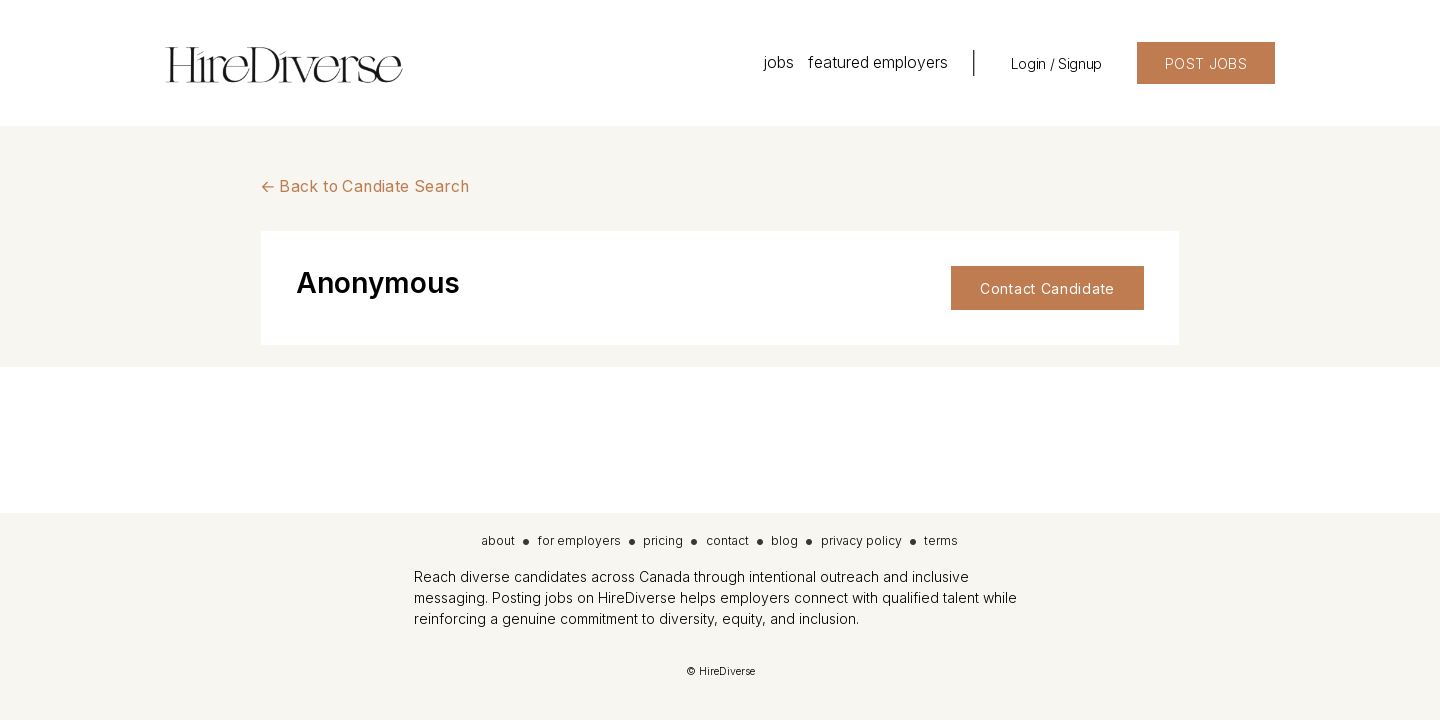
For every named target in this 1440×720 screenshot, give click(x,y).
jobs (778, 62)
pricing (663, 540)
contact (727, 540)
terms (941, 540)
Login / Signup (1056, 63)
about (498, 540)
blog (784, 540)
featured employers (878, 62)
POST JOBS (1206, 63)
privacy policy (861, 540)
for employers (579, 540)
